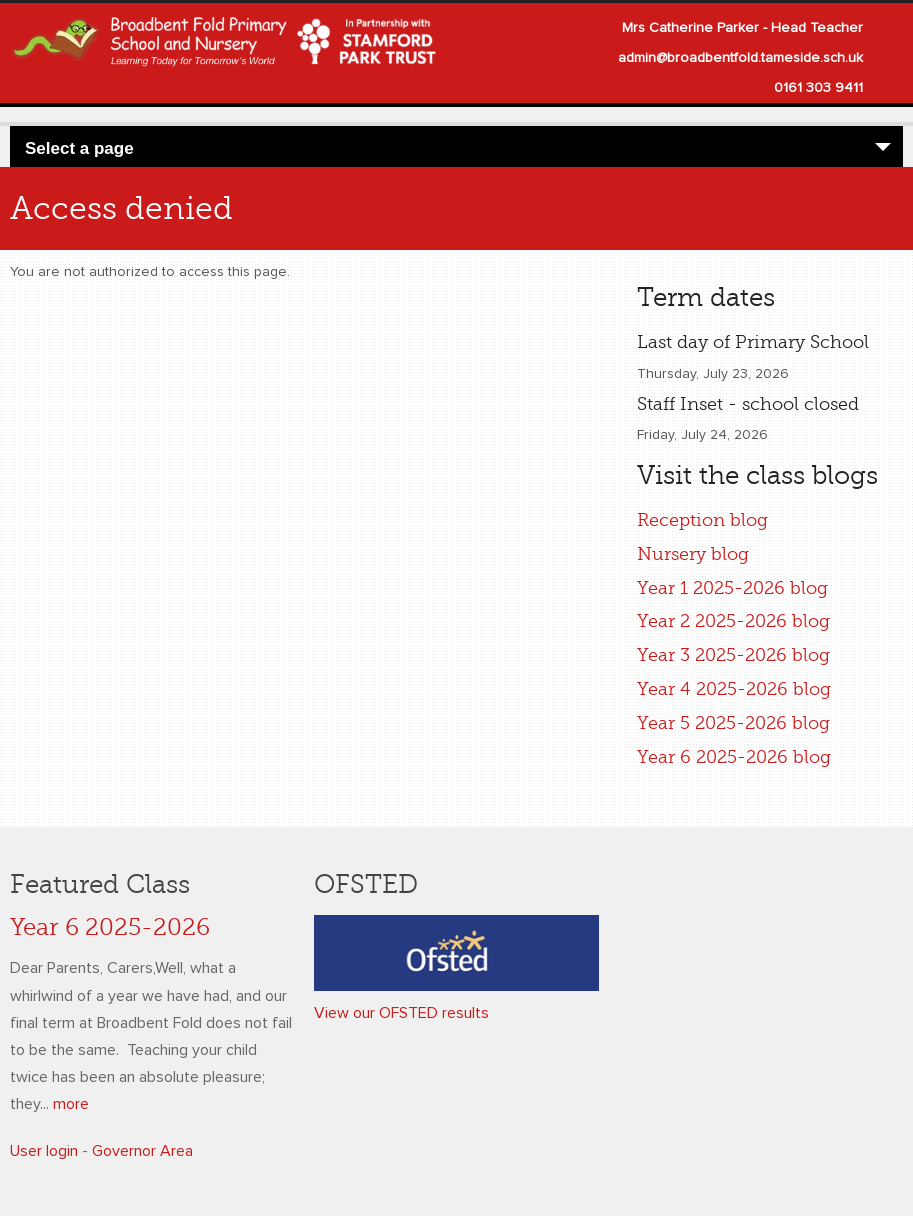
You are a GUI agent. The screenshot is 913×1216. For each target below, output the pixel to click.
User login (44, 1151)
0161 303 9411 (818, 88)
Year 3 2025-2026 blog (733, 655)
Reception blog (702, 520)
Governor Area (142, 1151)
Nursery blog (693, 554)
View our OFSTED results (401, 1013)
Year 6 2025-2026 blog (734, 757)
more (71, 1104)
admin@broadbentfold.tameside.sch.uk (740, 58)
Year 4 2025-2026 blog (734, 689)
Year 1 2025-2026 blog (732, 588)
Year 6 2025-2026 (110, 927)
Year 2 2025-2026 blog (733, 621)
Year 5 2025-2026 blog (733, 723)
